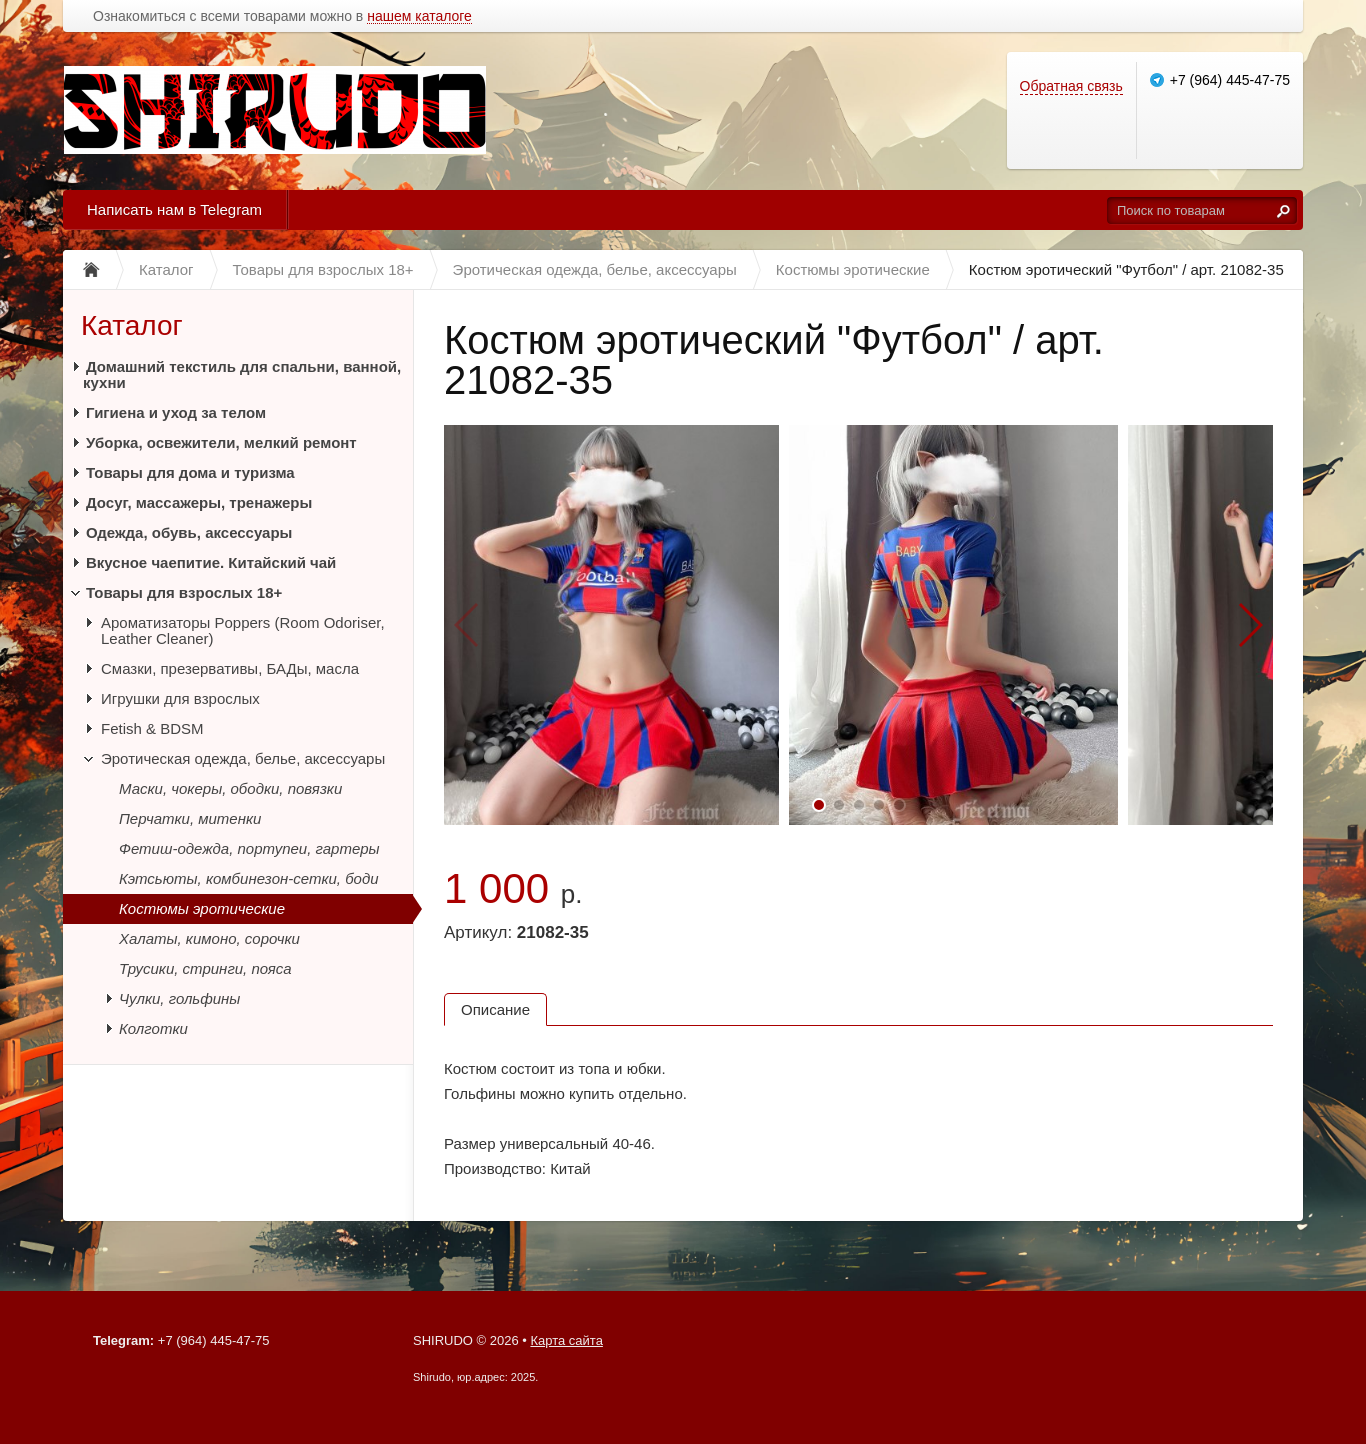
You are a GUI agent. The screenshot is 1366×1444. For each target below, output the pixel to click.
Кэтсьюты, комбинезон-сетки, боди (249, 878)
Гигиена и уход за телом (176, 412)
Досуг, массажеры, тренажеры (199, 502)
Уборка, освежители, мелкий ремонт (221, 442)
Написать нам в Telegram (174, 209)
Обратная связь (1071, 86)
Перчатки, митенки (190, 818)
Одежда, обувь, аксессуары (189, 532)
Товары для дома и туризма (190, 472)
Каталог (132, 325)
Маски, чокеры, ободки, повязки (230, 788)
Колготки (153, 1028)
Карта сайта (566, 1340)
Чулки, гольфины (179, 998)
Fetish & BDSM (152, 728)
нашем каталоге (419, 16)
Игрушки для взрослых (180, 698)
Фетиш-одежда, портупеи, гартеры (249, 848)
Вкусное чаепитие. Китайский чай (211, 562)
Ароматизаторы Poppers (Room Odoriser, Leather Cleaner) (243, 630)
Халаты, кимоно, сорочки (209, 938)
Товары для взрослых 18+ (184, 592)
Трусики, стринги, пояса (205, 968)
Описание (495, 1009)
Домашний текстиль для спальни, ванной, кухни (242, 374)
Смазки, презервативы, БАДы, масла (230, 668)
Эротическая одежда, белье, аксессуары (243, 758)
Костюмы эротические (202, 908)
